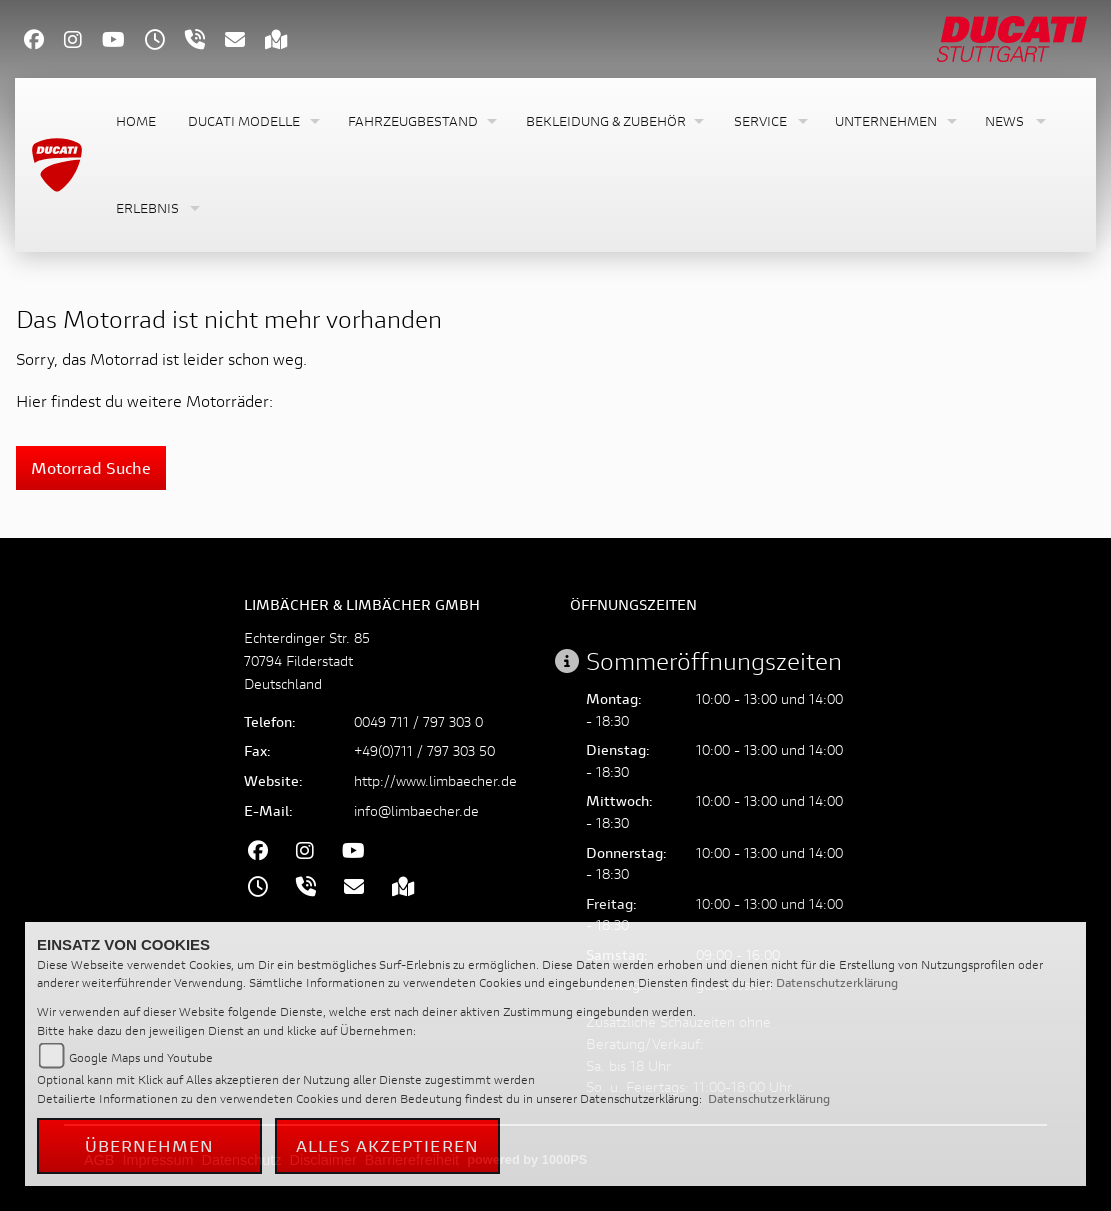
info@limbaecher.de (416, 810)
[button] (252, 121)
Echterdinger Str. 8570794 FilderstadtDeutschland (307, 660)
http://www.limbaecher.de (435, 780)
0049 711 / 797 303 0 (418, 721)
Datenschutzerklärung (837, 982)
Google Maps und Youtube (141, 1057)
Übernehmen (150, 1145)
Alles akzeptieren (387, 1145)
